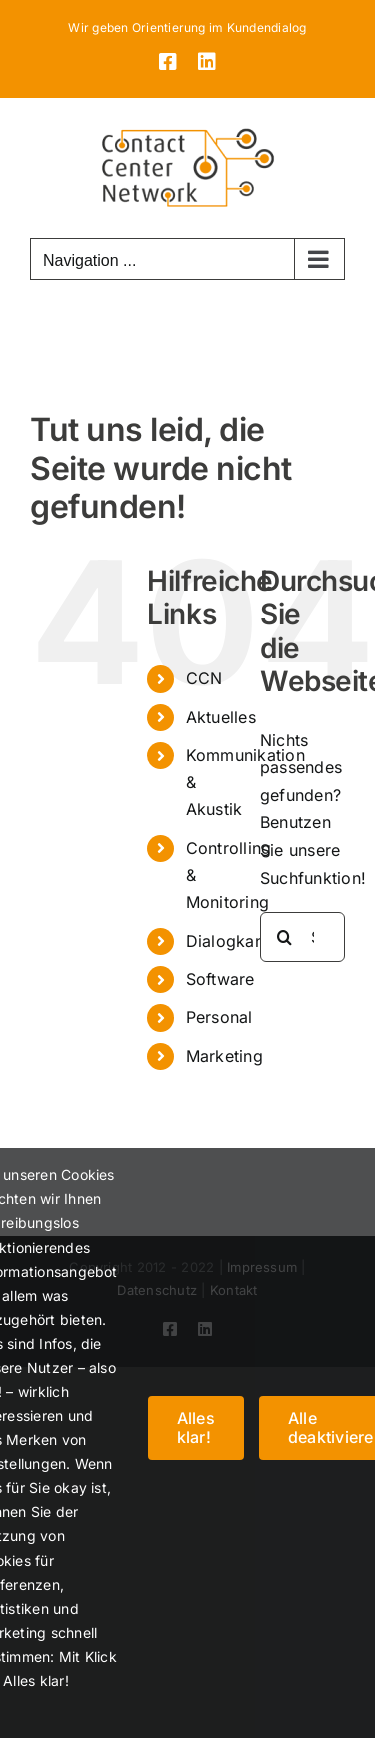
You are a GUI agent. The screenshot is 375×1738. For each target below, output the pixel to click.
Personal (219, 1017)
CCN (204, 678)
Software (220, 979)
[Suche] (285, 937)
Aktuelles (221, 717)
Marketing (224, 1056)
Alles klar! (196, 1427)
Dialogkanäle (236, 941)
